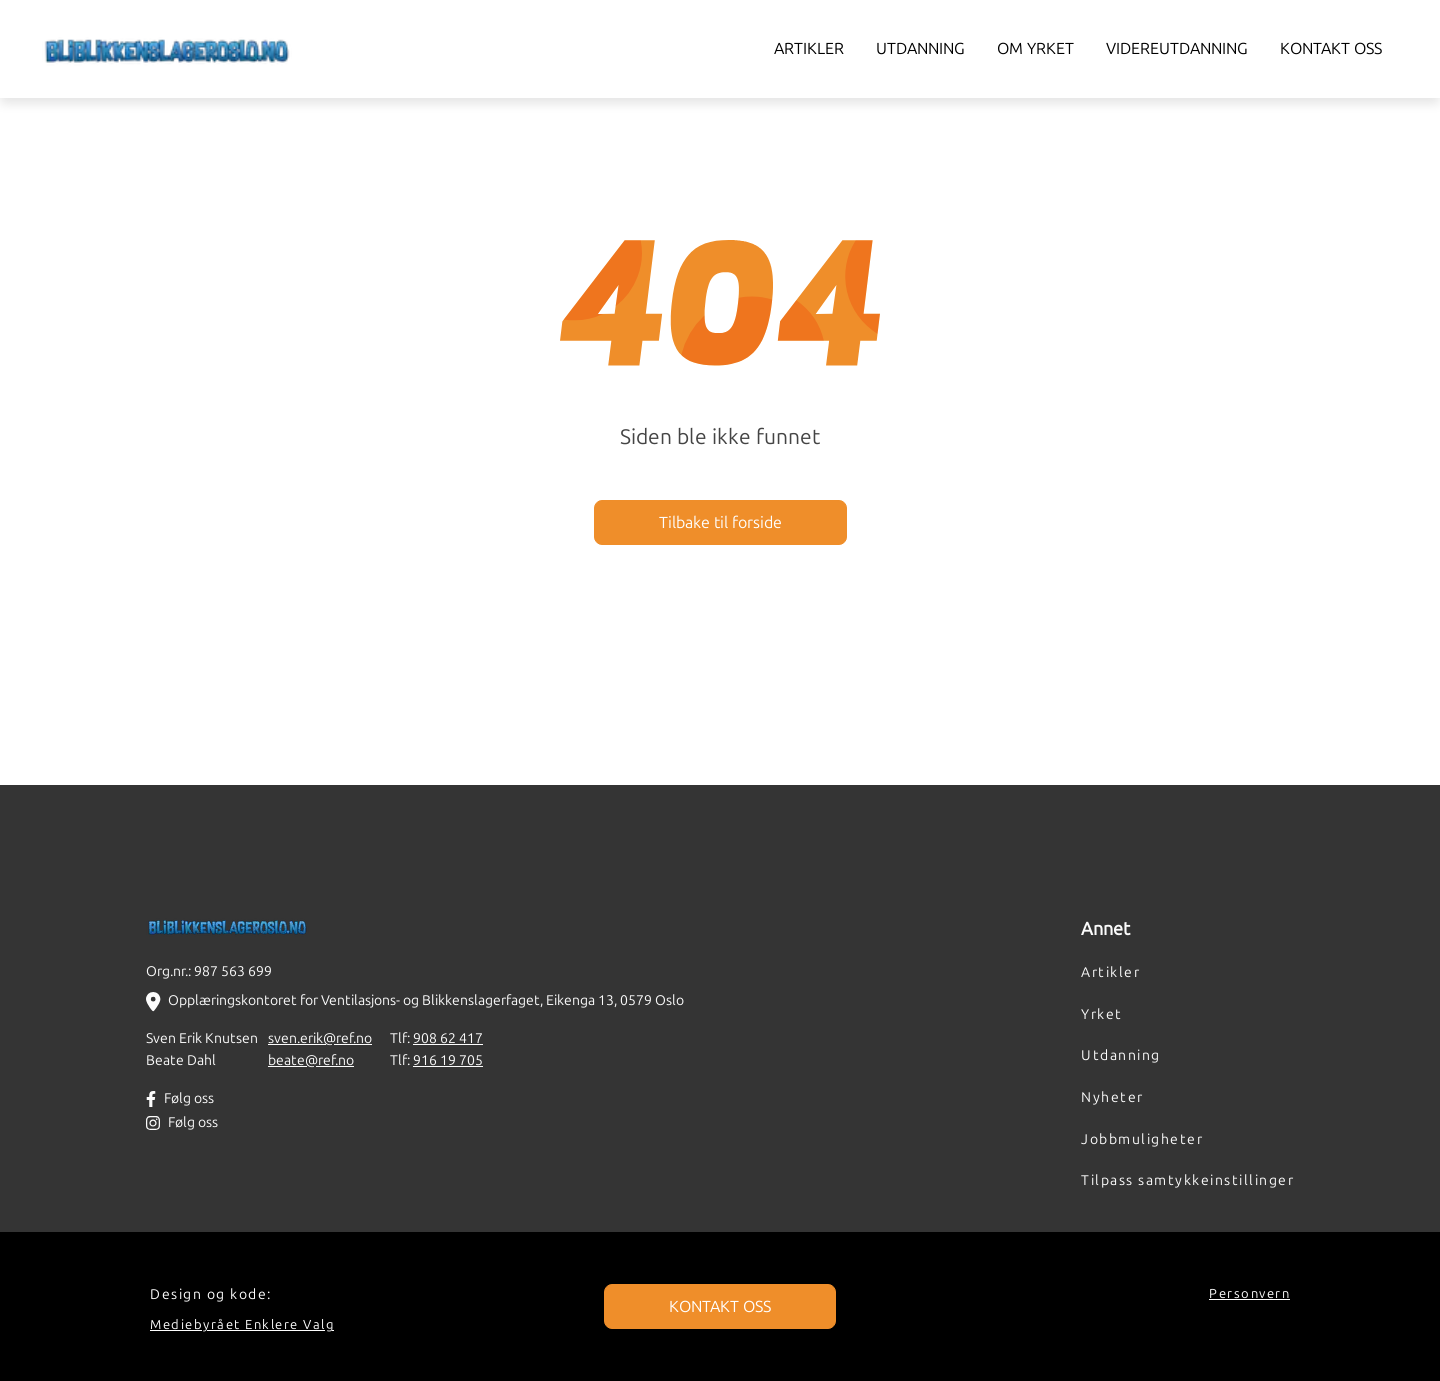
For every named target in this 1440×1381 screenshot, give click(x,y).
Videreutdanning (1177, 48)
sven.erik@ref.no (320, 1038)
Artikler (809, 48)
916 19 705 (448, 1060)
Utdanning (920, 48)
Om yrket (1035, 48)
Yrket (1102, 1014)
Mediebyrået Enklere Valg (242, 1324)
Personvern (1249, 1293)
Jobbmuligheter (1142, 1139)
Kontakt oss (1331, 48)
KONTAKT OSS (720, 1306)
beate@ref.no (311, 1060)
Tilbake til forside (720, 522)
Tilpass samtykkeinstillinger (1187, 1180)
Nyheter (1112, 1097)
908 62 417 (448, 1038)
